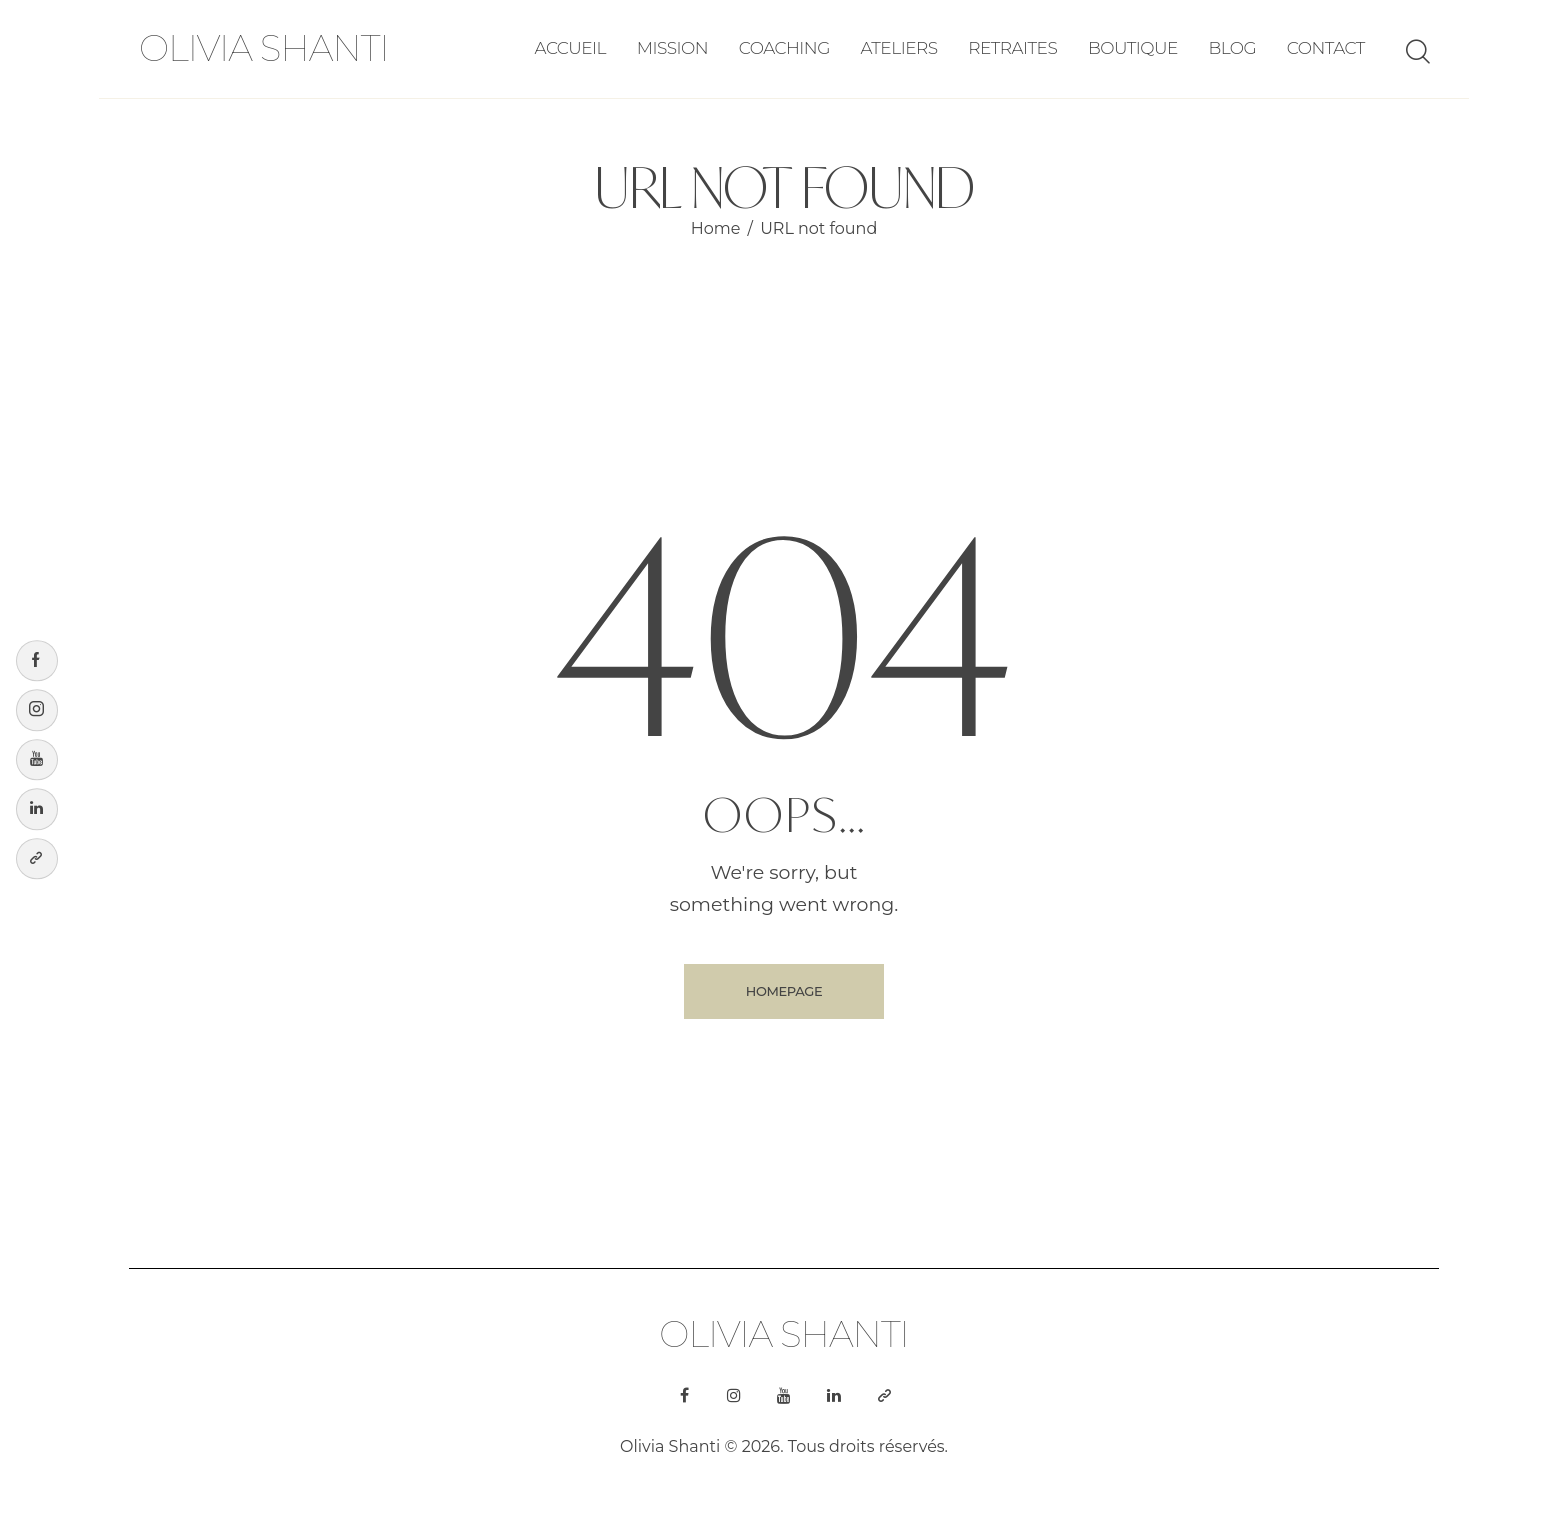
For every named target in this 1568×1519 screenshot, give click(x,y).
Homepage (784, 991)
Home (716, 228)
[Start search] (1416, 52)
